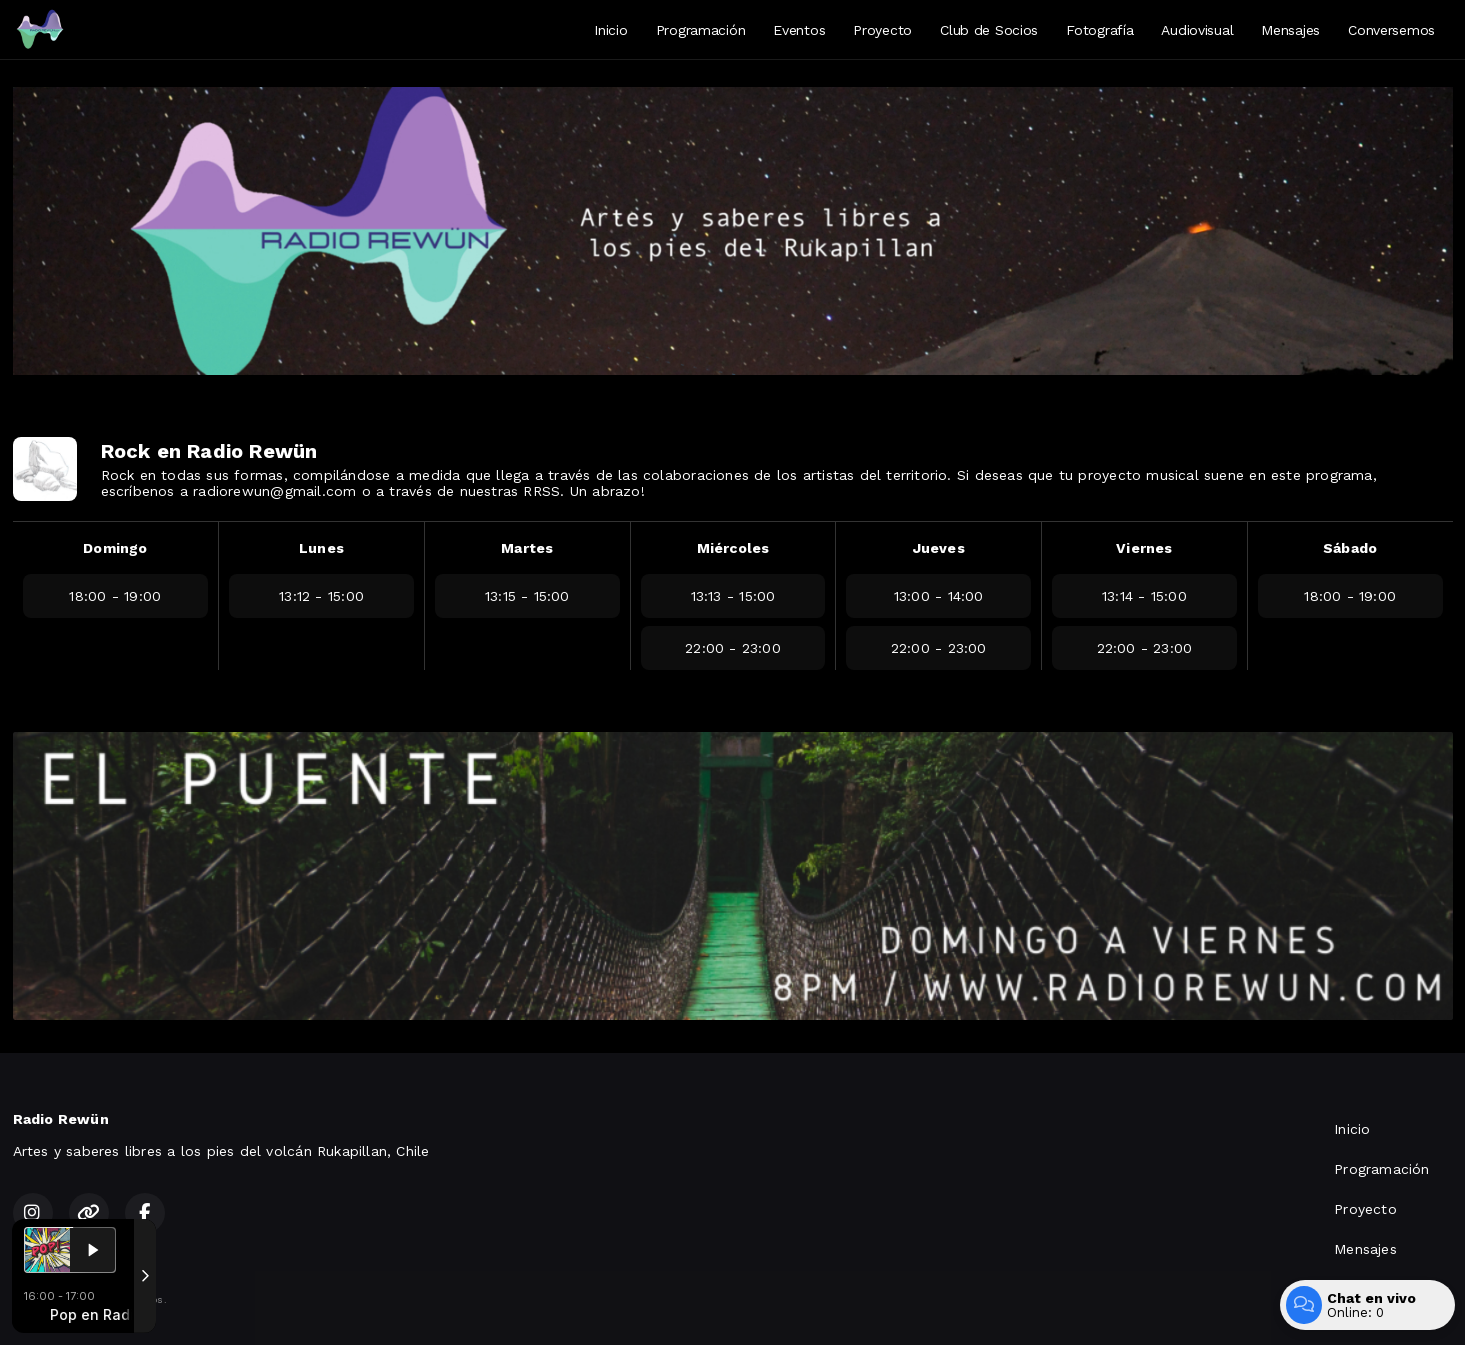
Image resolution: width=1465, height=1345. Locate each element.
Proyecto (882, 30)
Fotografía (1099, 30)
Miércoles (733, 548)
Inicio (610, 30)
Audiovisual (1197, 30)
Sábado (1350, 548)
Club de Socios (989, 30)
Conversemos (1391, 30)
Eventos (799, 30)
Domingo (115, 548)
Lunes (321, 548)
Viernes (1144, 548)
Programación (701, 30)
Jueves (939, 548)
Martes (527, 548)
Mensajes (1290, 30)
